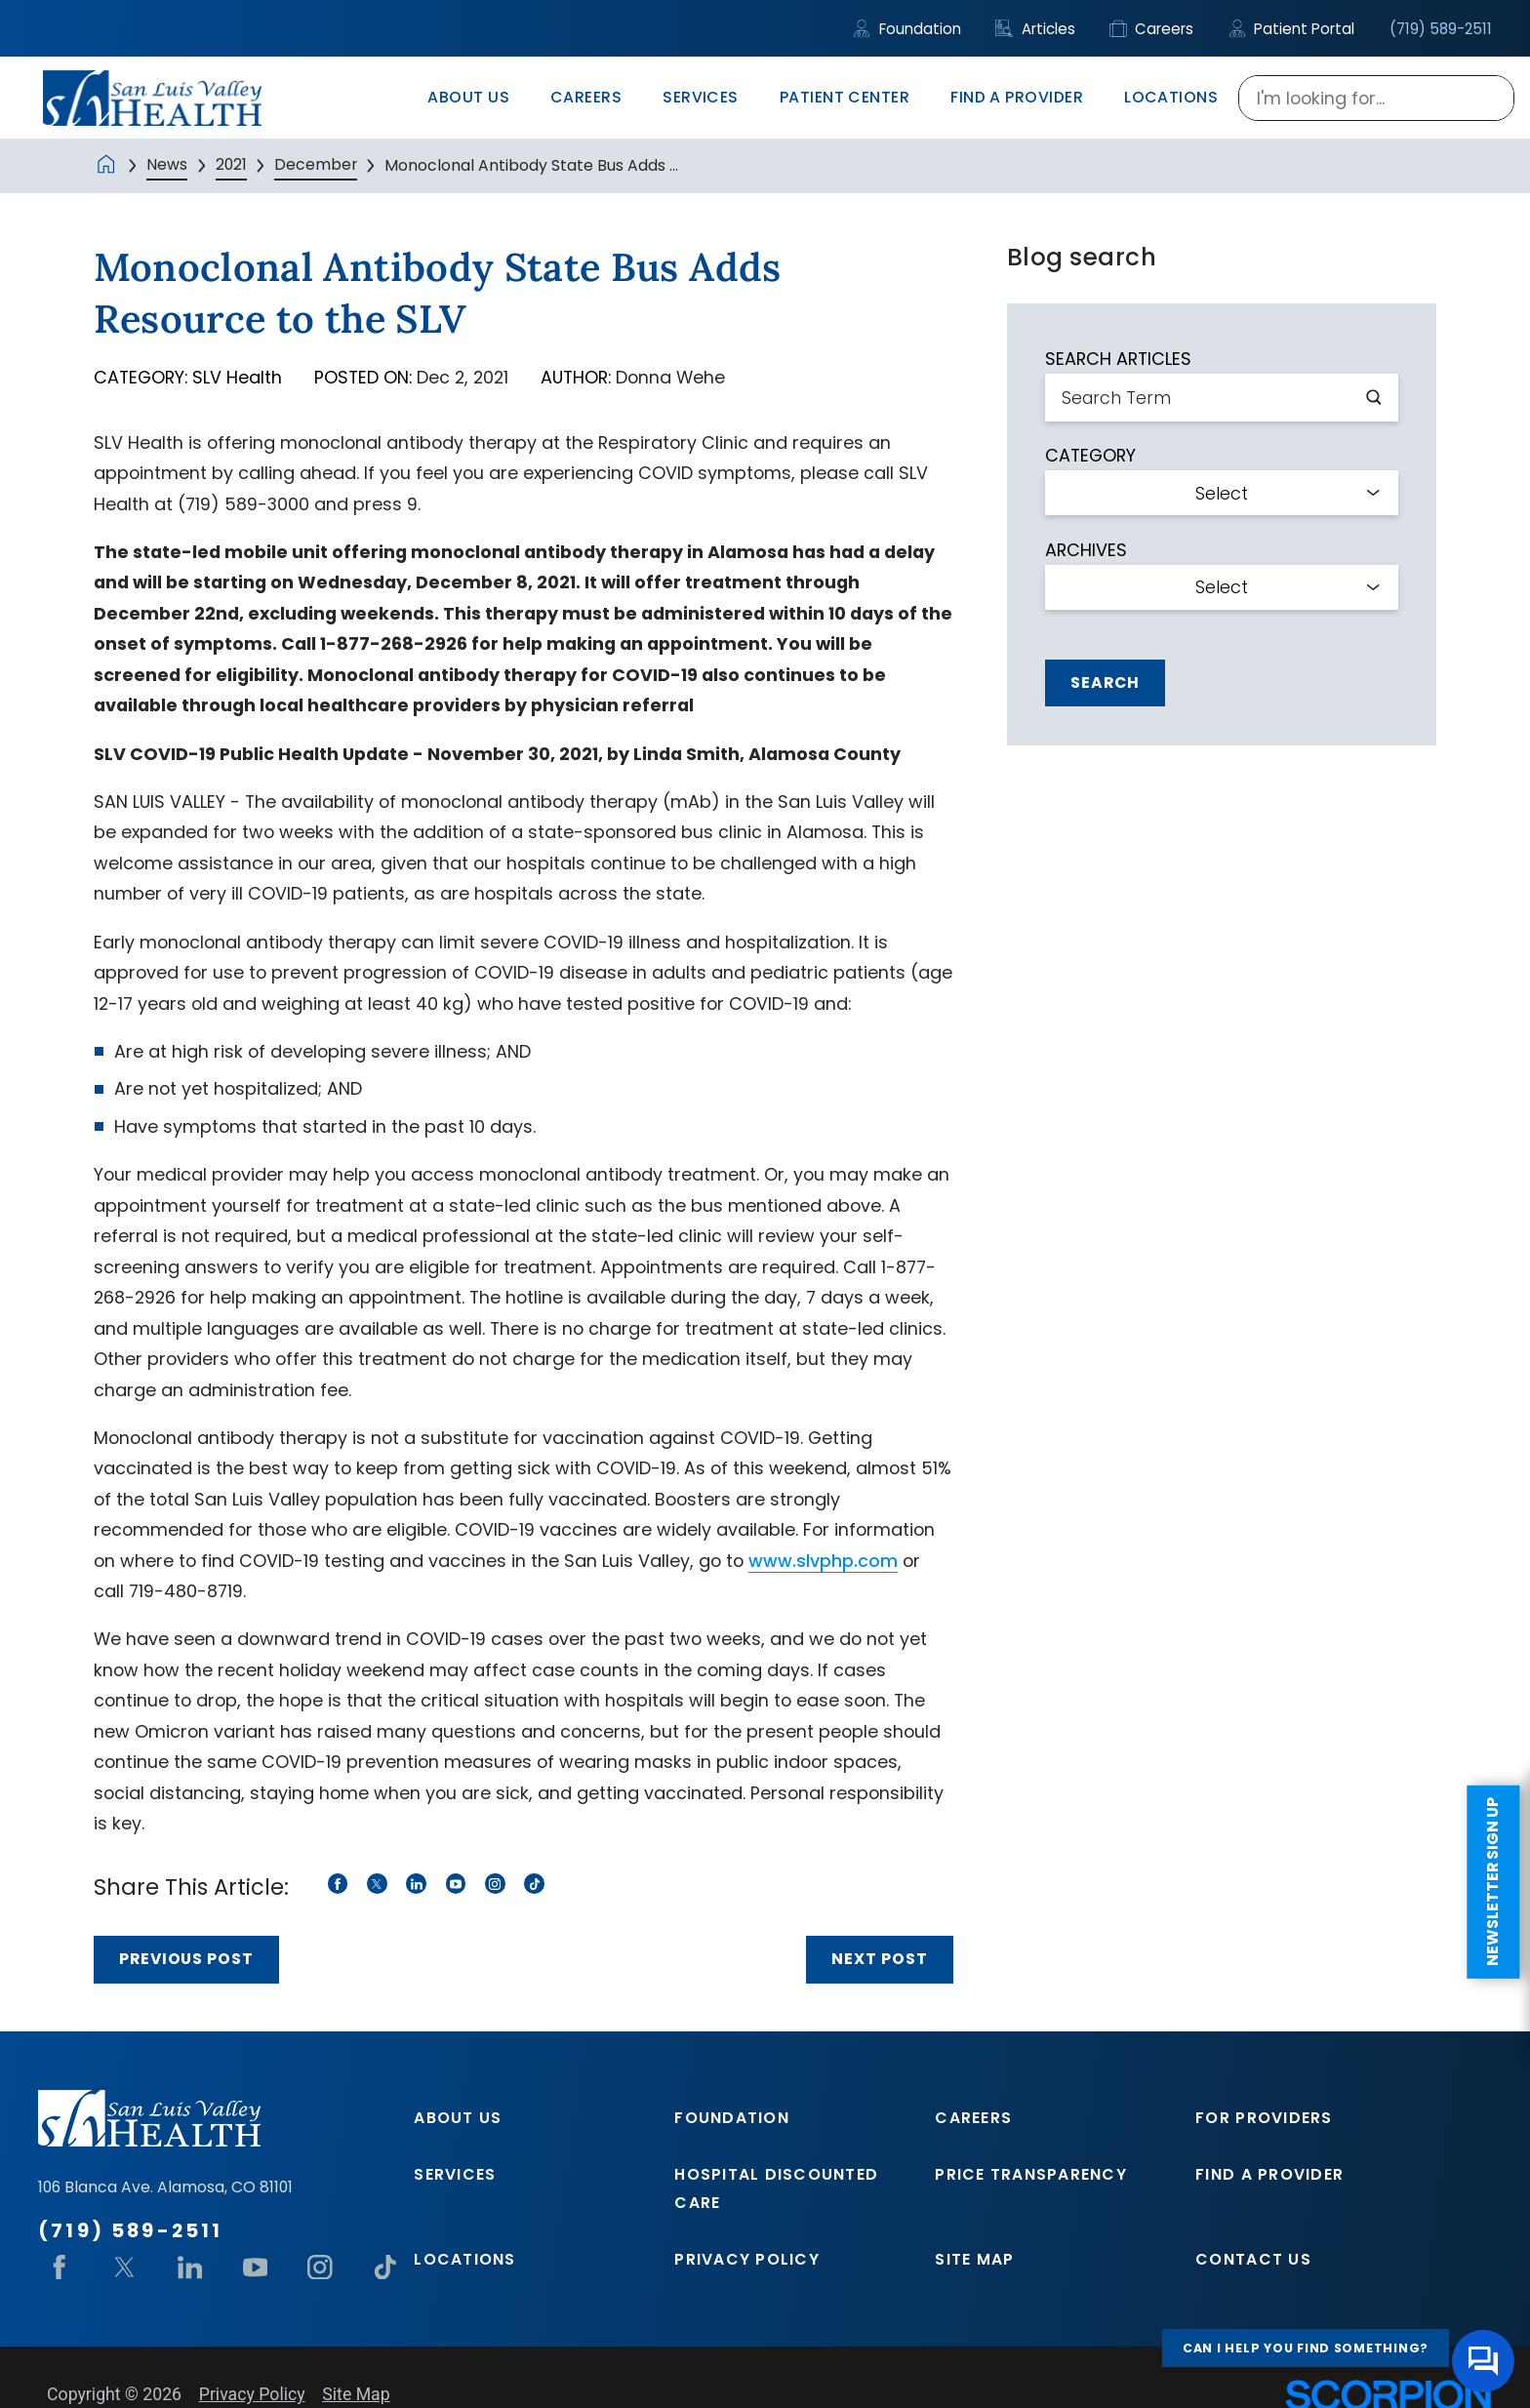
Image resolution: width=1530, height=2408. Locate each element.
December (315, 164)
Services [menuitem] (701, 97)
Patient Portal (1291, 29)
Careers (1151, 29)
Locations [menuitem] (1171, 97)
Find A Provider (1269, 2174)
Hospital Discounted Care (776, 2188)
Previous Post (186, 1958)
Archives (1086, 550)
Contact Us (1253, 2259)
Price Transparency (1031, 2174)
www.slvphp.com (823, 1560)
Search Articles (1118, 359)
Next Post (879, 1958)
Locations (464, 2259)
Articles (1035, 29)
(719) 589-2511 (1440, 29)
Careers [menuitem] (586, 97)
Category (1090, 455)
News (166, 164)
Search (1105, 682)
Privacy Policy (747, 2259)
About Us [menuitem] (468, 97)
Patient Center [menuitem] (845, 97)
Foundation (907, 29)
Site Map (974, 2259)
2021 (231, 164)
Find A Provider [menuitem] (1016, 97)
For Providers (1263, 2118)
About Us (458, 2118)
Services (455, 2174)
